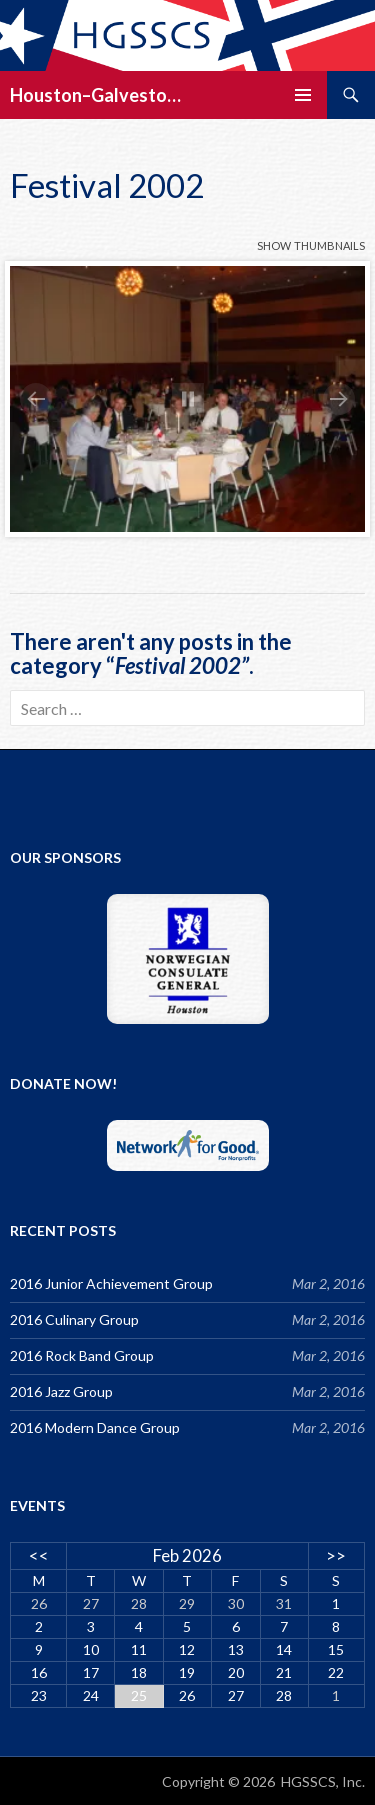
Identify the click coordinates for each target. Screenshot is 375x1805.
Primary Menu (303, 95)
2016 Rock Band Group (82, 1355)
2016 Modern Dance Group (95, 1427)
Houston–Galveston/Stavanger (100, 95)
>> (336, 1555)
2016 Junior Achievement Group (111, 1283)
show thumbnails (311, 243)
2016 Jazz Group (61, 1391)
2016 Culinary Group (74, 1319)
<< (39, 1555)
